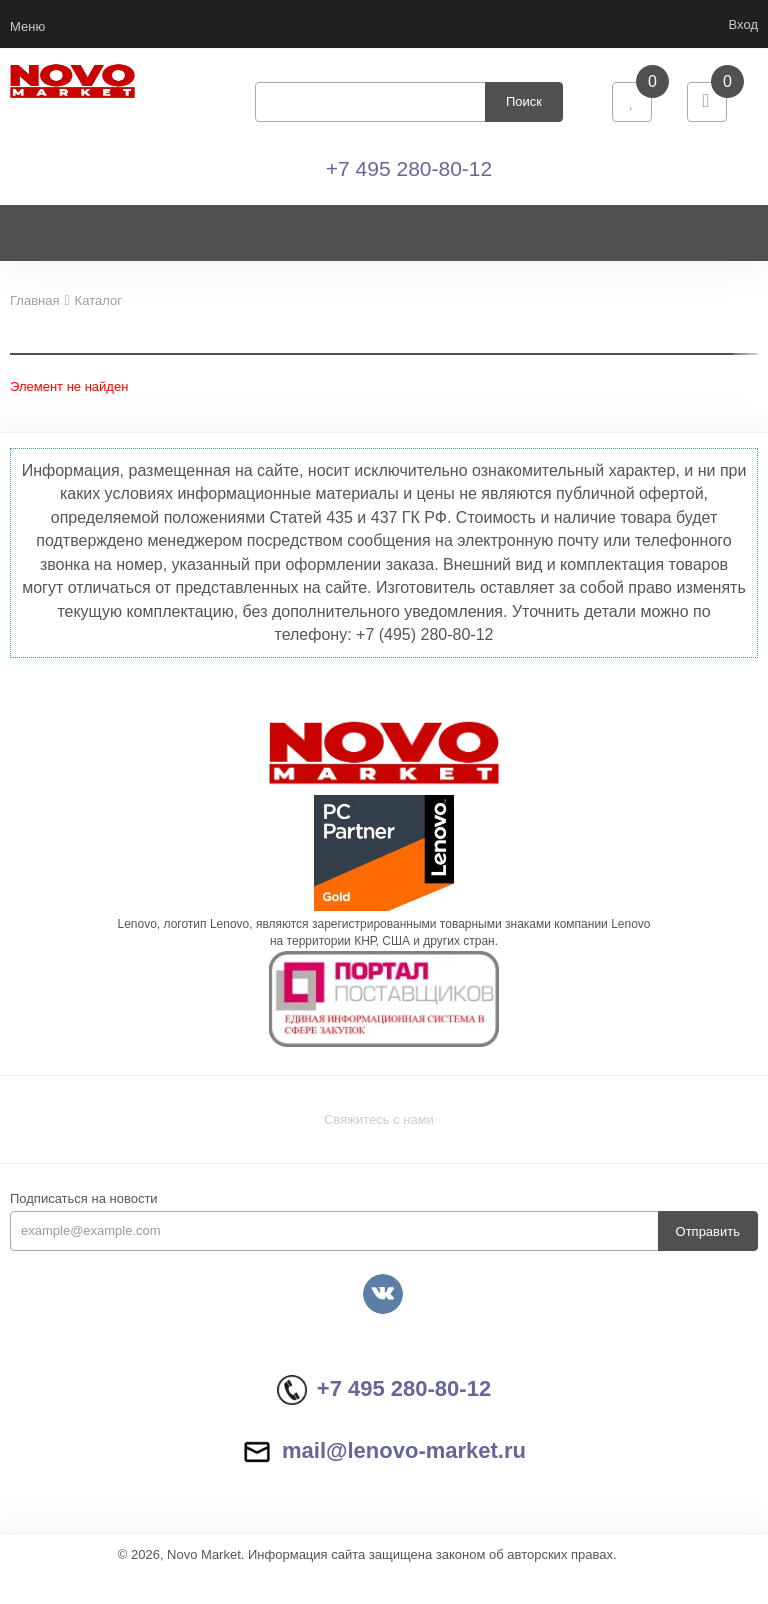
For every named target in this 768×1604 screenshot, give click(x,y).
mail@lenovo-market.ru (384, 1480)
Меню (27, 26)
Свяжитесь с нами (379, 1149)
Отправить (708, 1261)
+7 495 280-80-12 (409, 183)
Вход (743, 24)
